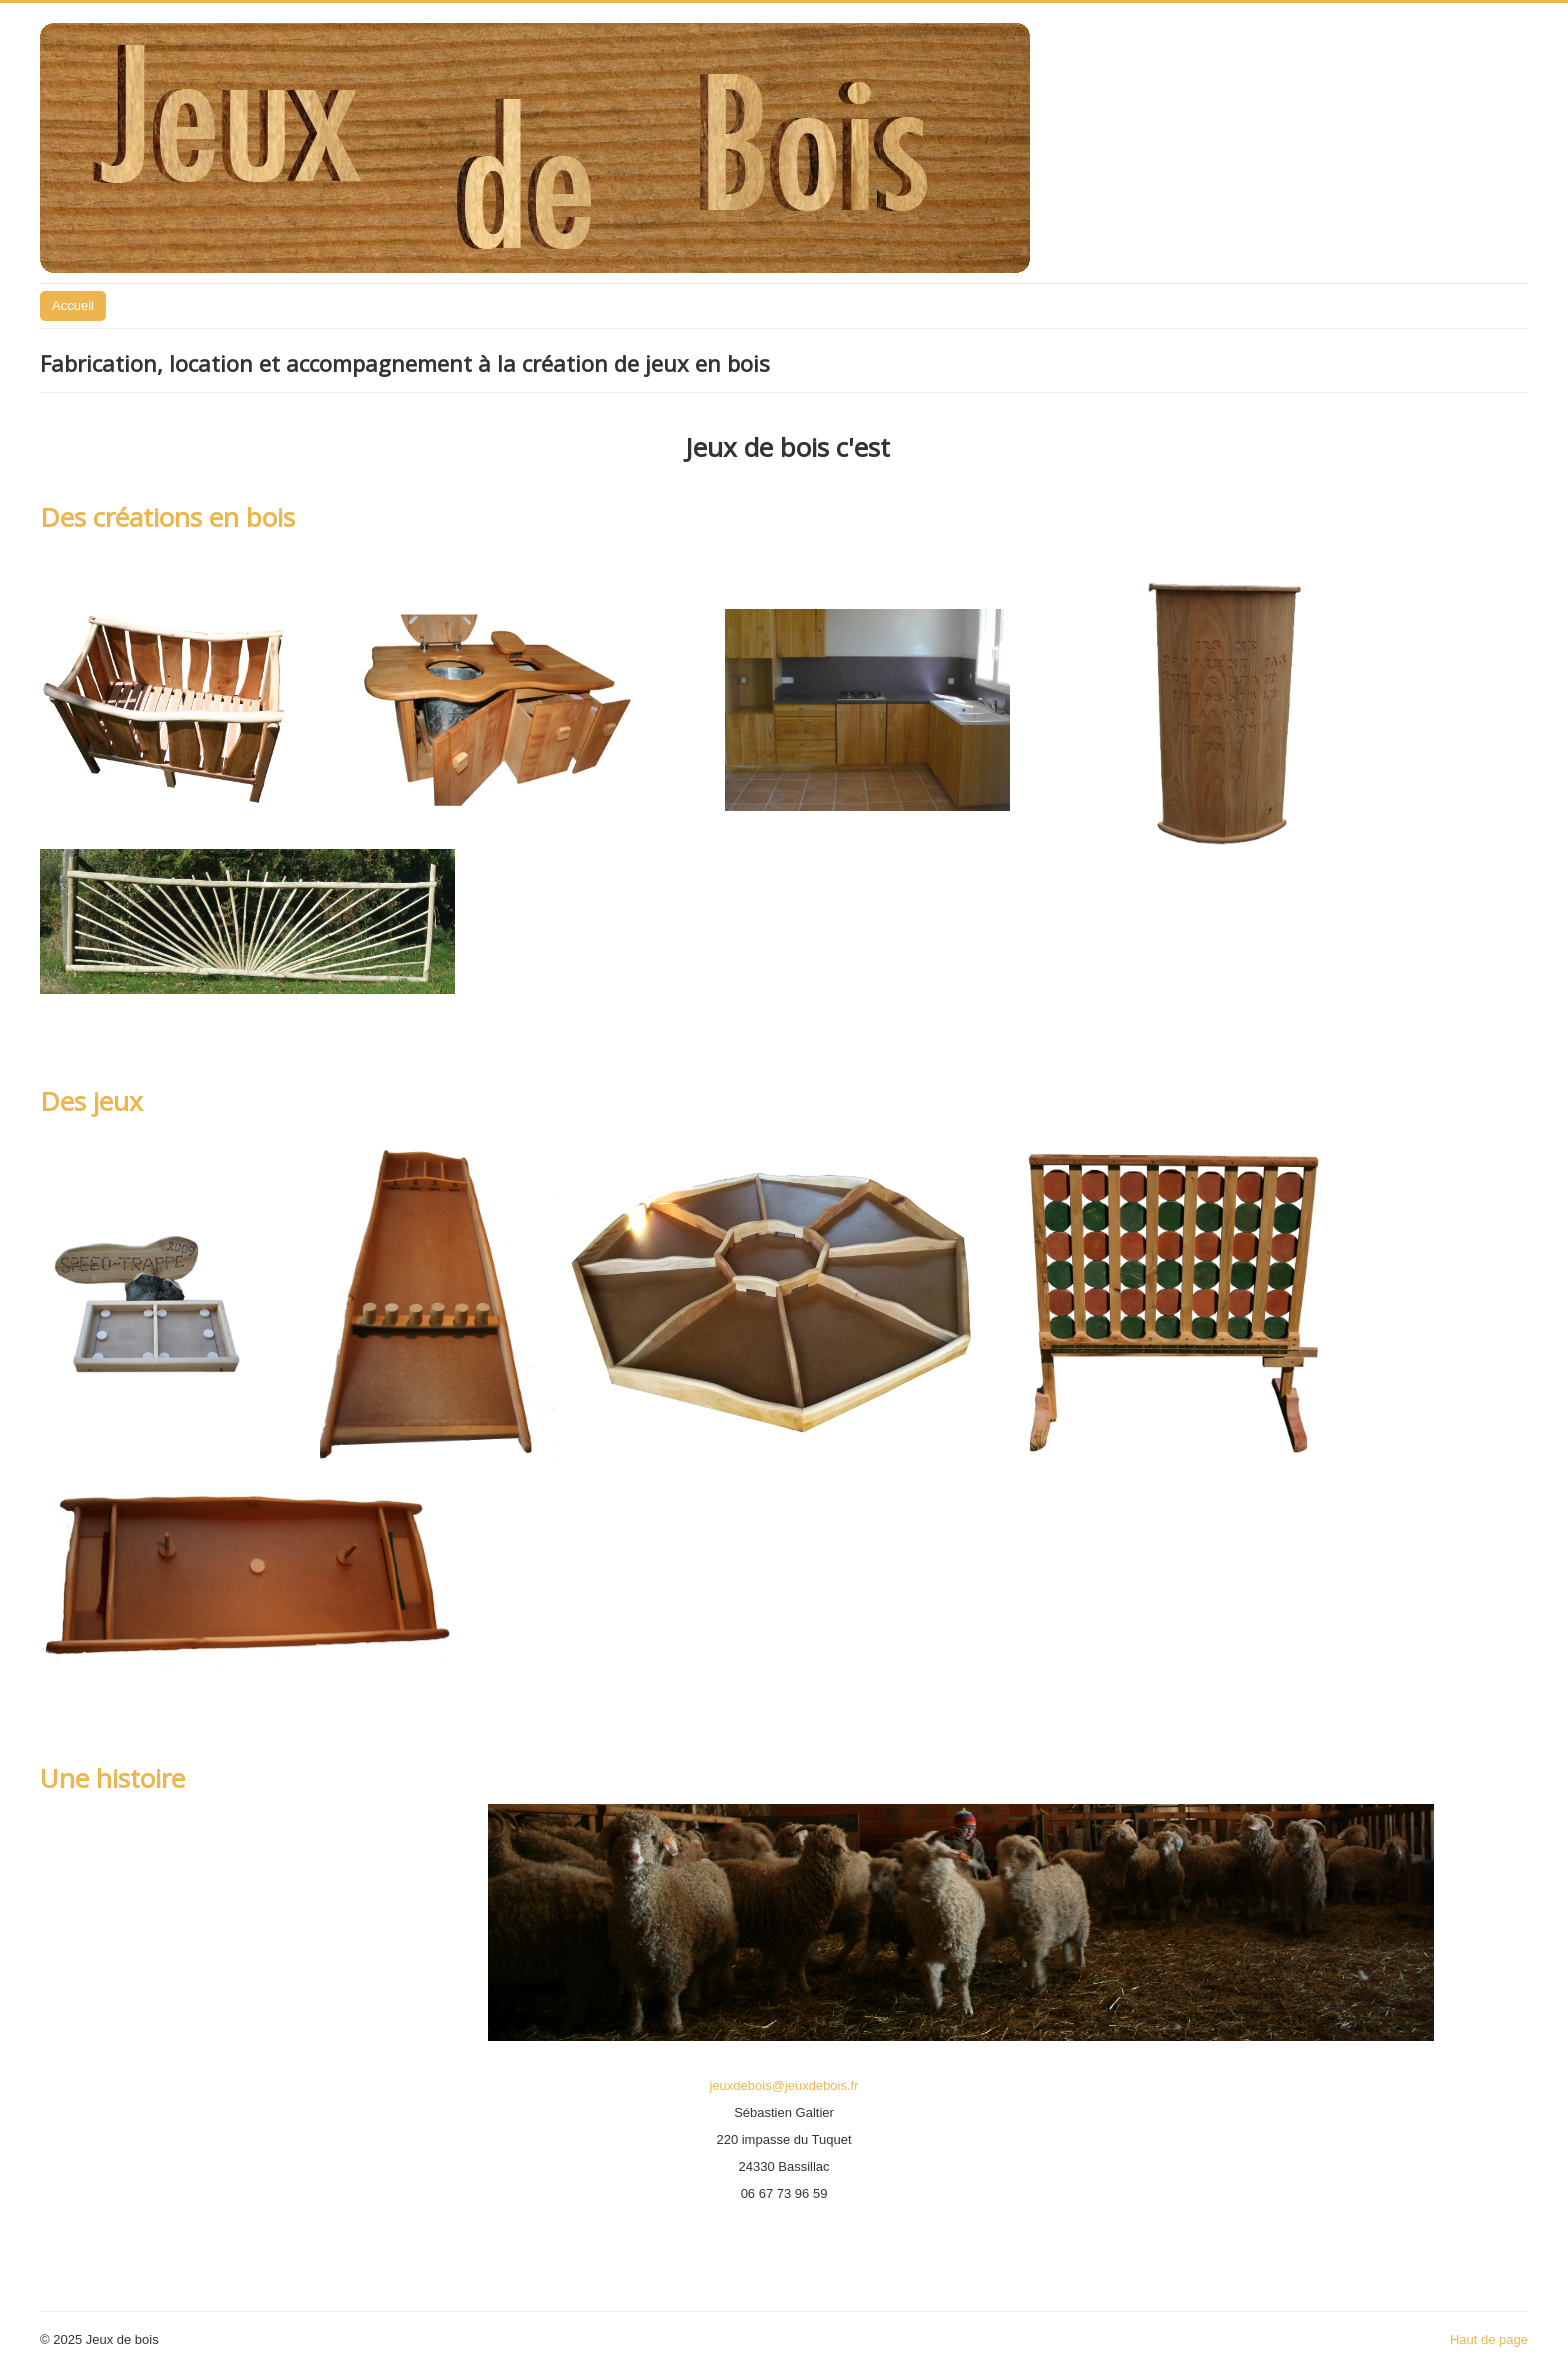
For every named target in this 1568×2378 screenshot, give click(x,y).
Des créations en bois (167, 517)
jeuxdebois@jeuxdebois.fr (783, 2085)
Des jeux (91, 1101)
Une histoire (112, 1778)
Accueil (73, 305)
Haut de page (1489, 2339)
